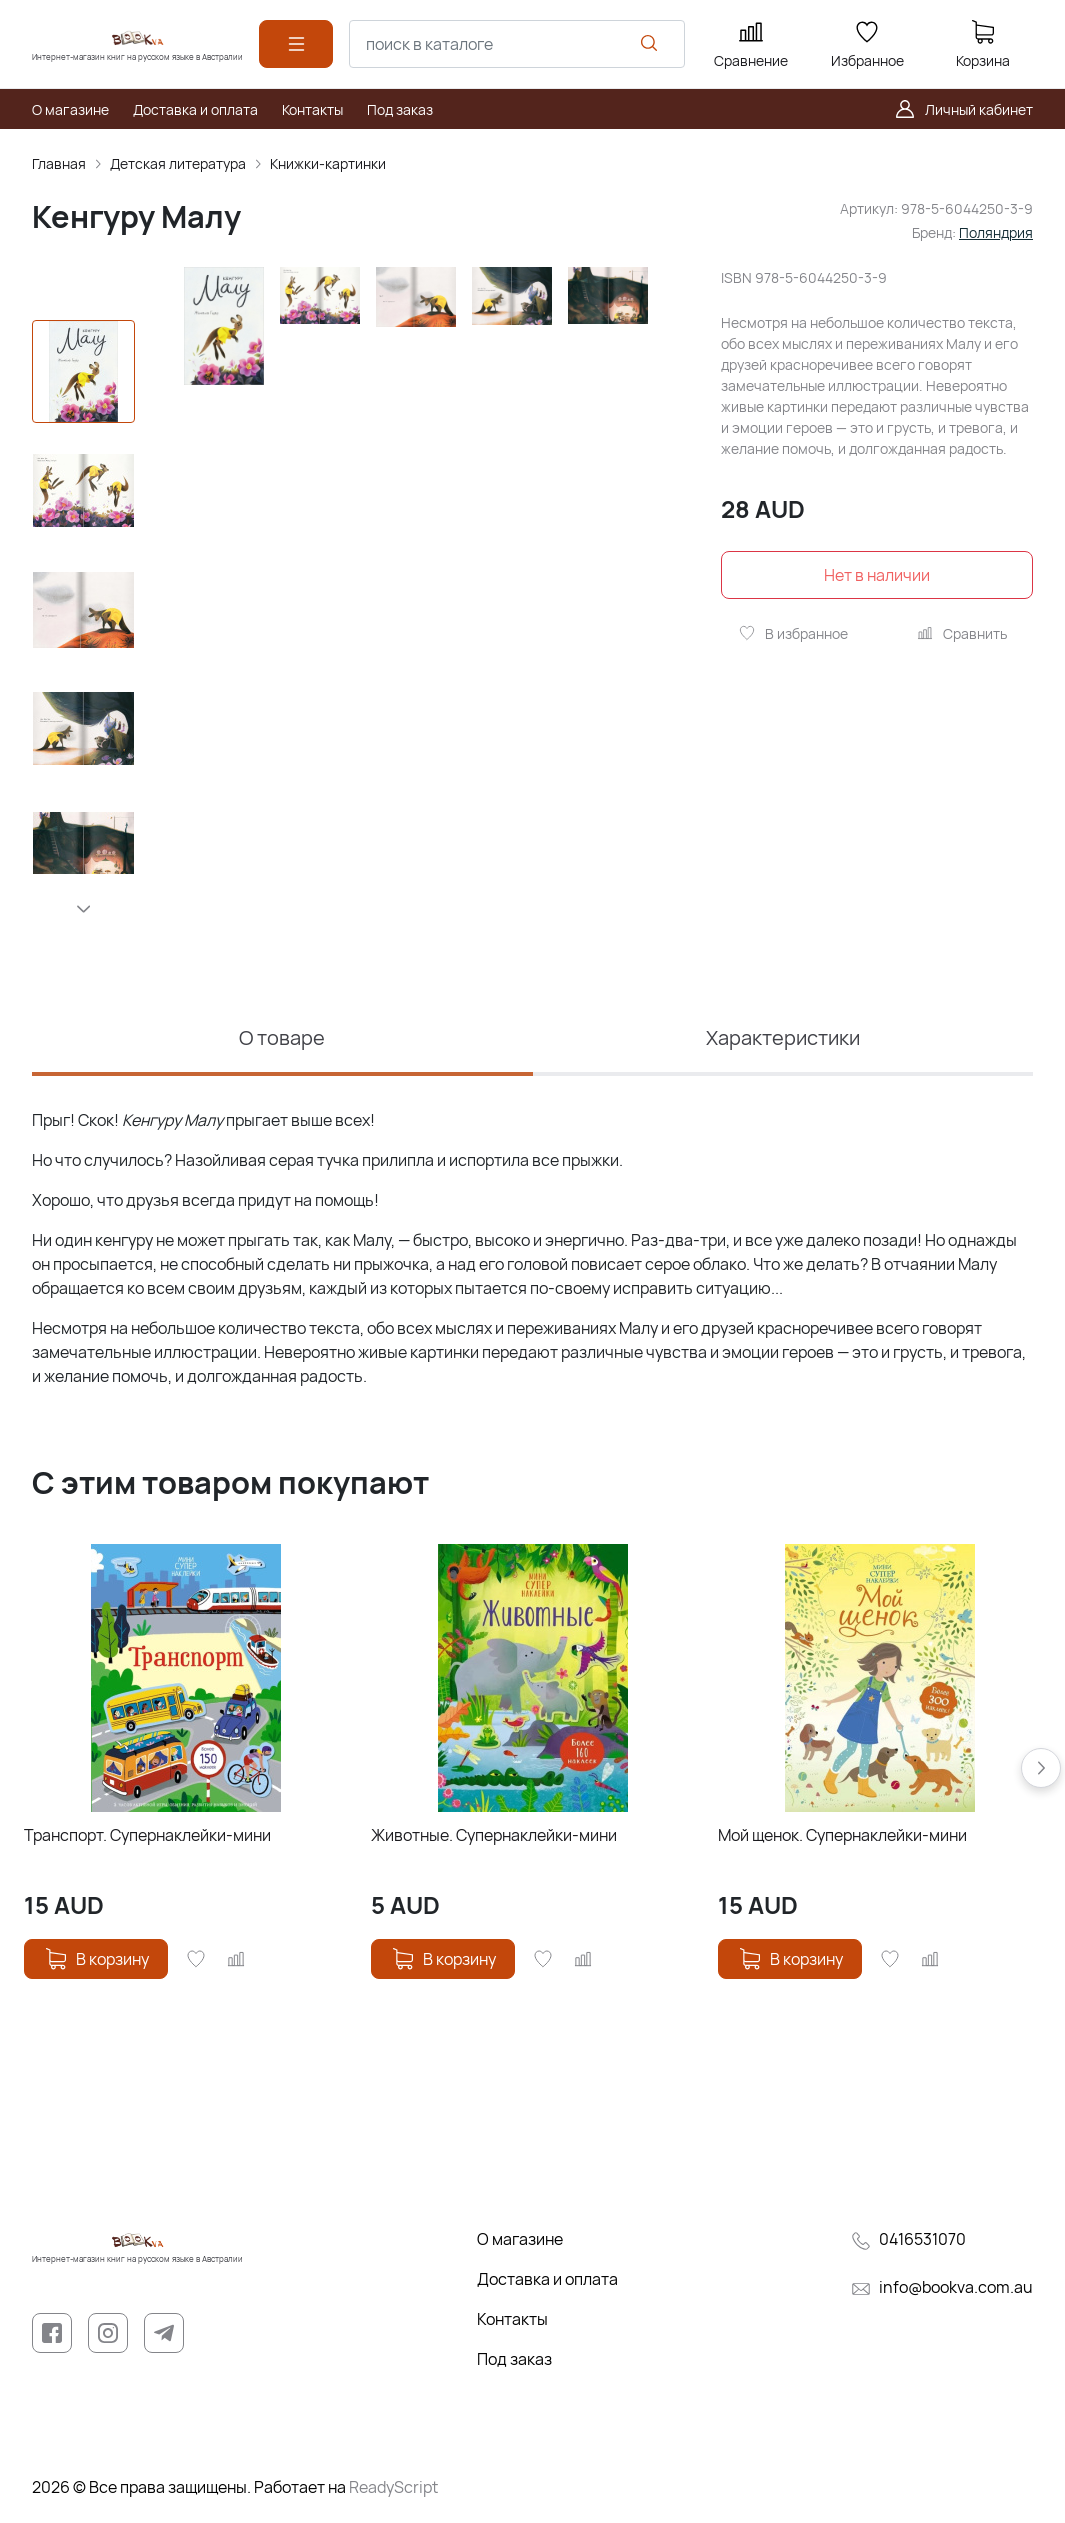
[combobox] (517, 44)
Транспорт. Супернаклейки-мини (147, 1835)
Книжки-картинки (328, 163)
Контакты (512, 2319)
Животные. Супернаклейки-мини (494, 1835)
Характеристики (783, 1037)
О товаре (282, 1037)
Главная (59, 163)
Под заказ (514, 2359)
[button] (83, 908)
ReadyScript (393, 2487)
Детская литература (178, 163)
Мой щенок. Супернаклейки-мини (842, 1835)
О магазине (520, 2239)
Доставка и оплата (547, 2279)
